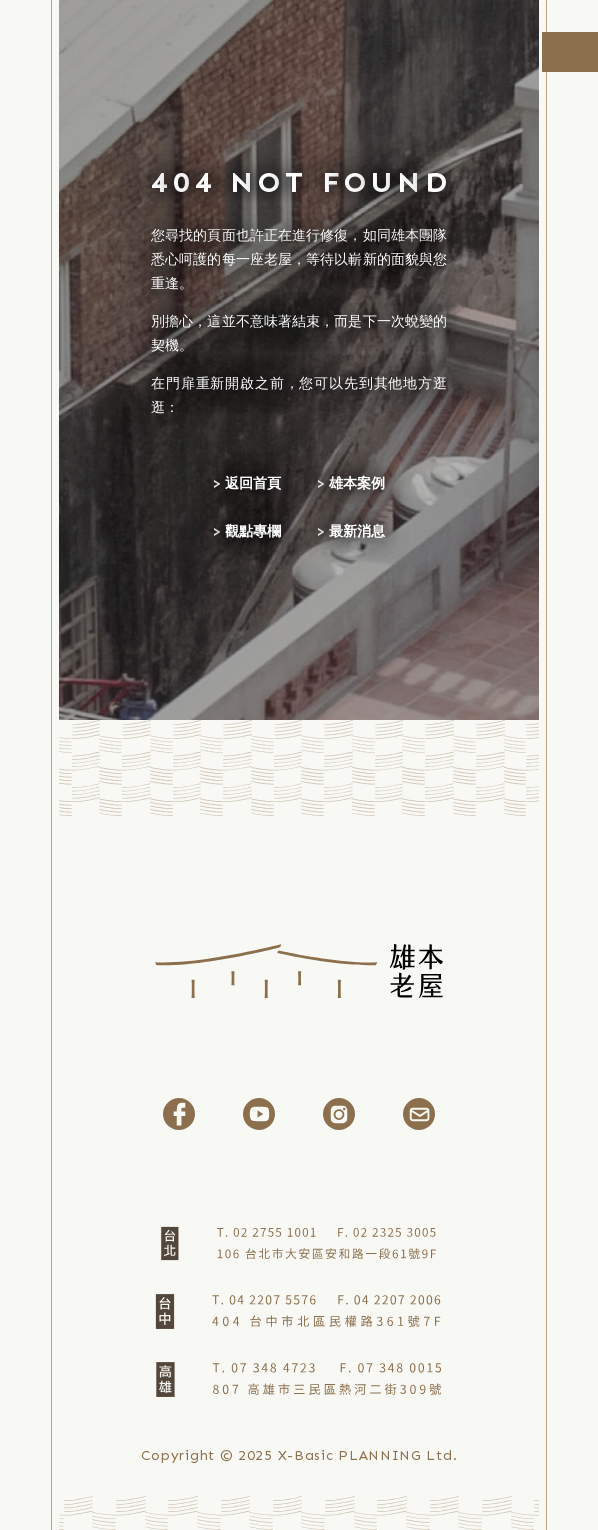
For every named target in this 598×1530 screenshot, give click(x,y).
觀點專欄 (253, 531)
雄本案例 (357, 483)
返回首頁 (253, 483)
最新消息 (357, 531)
